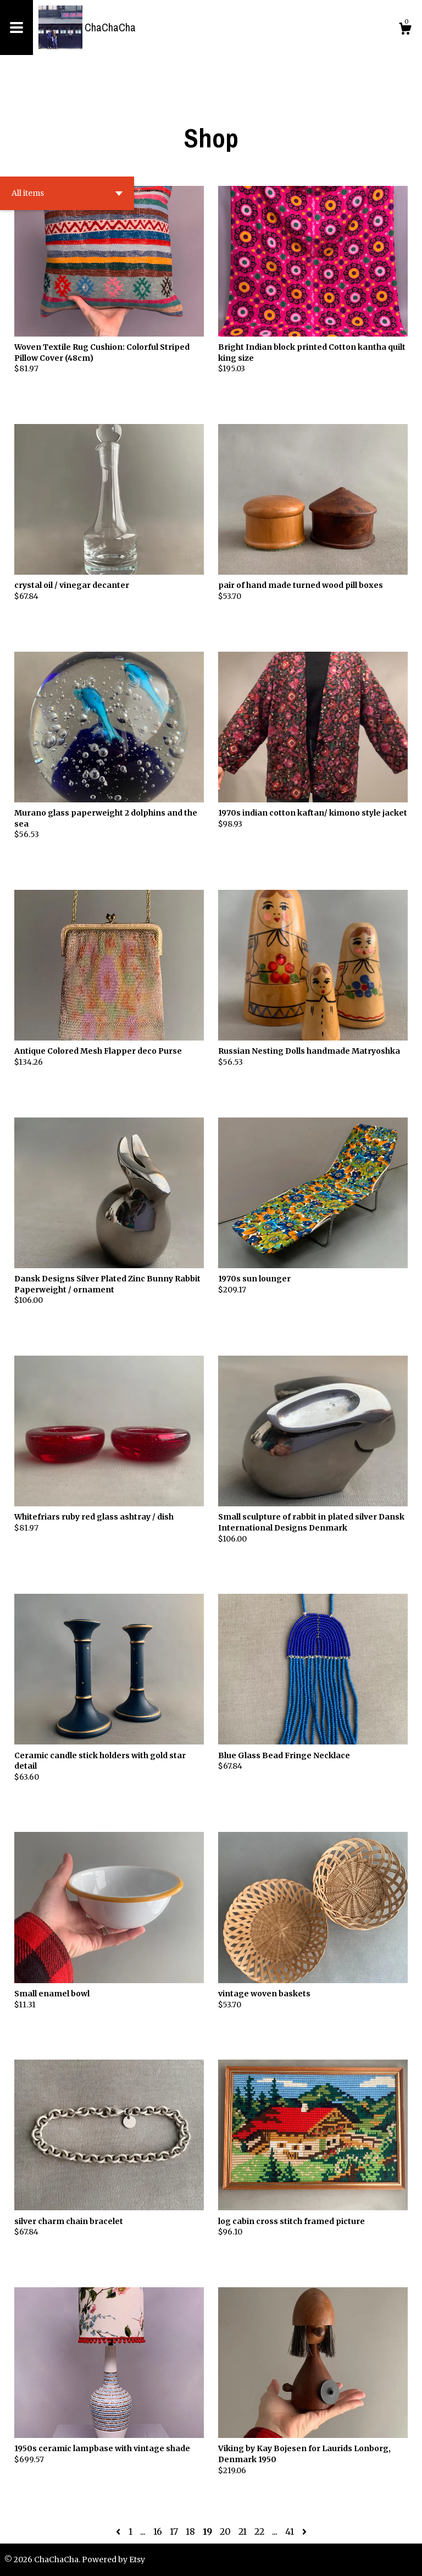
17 (174, 2531)
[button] (67, 193)
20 (225, 2531)
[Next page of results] (304, 2531)
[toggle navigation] (16, 27)
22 (259, 2531)
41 (289, 2531)
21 (242, 2531)
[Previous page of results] (119, 2531)
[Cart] (405, 30)
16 (157, 2531)
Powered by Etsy (113, 2559)
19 (207, 2531)
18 (190, 2531)
